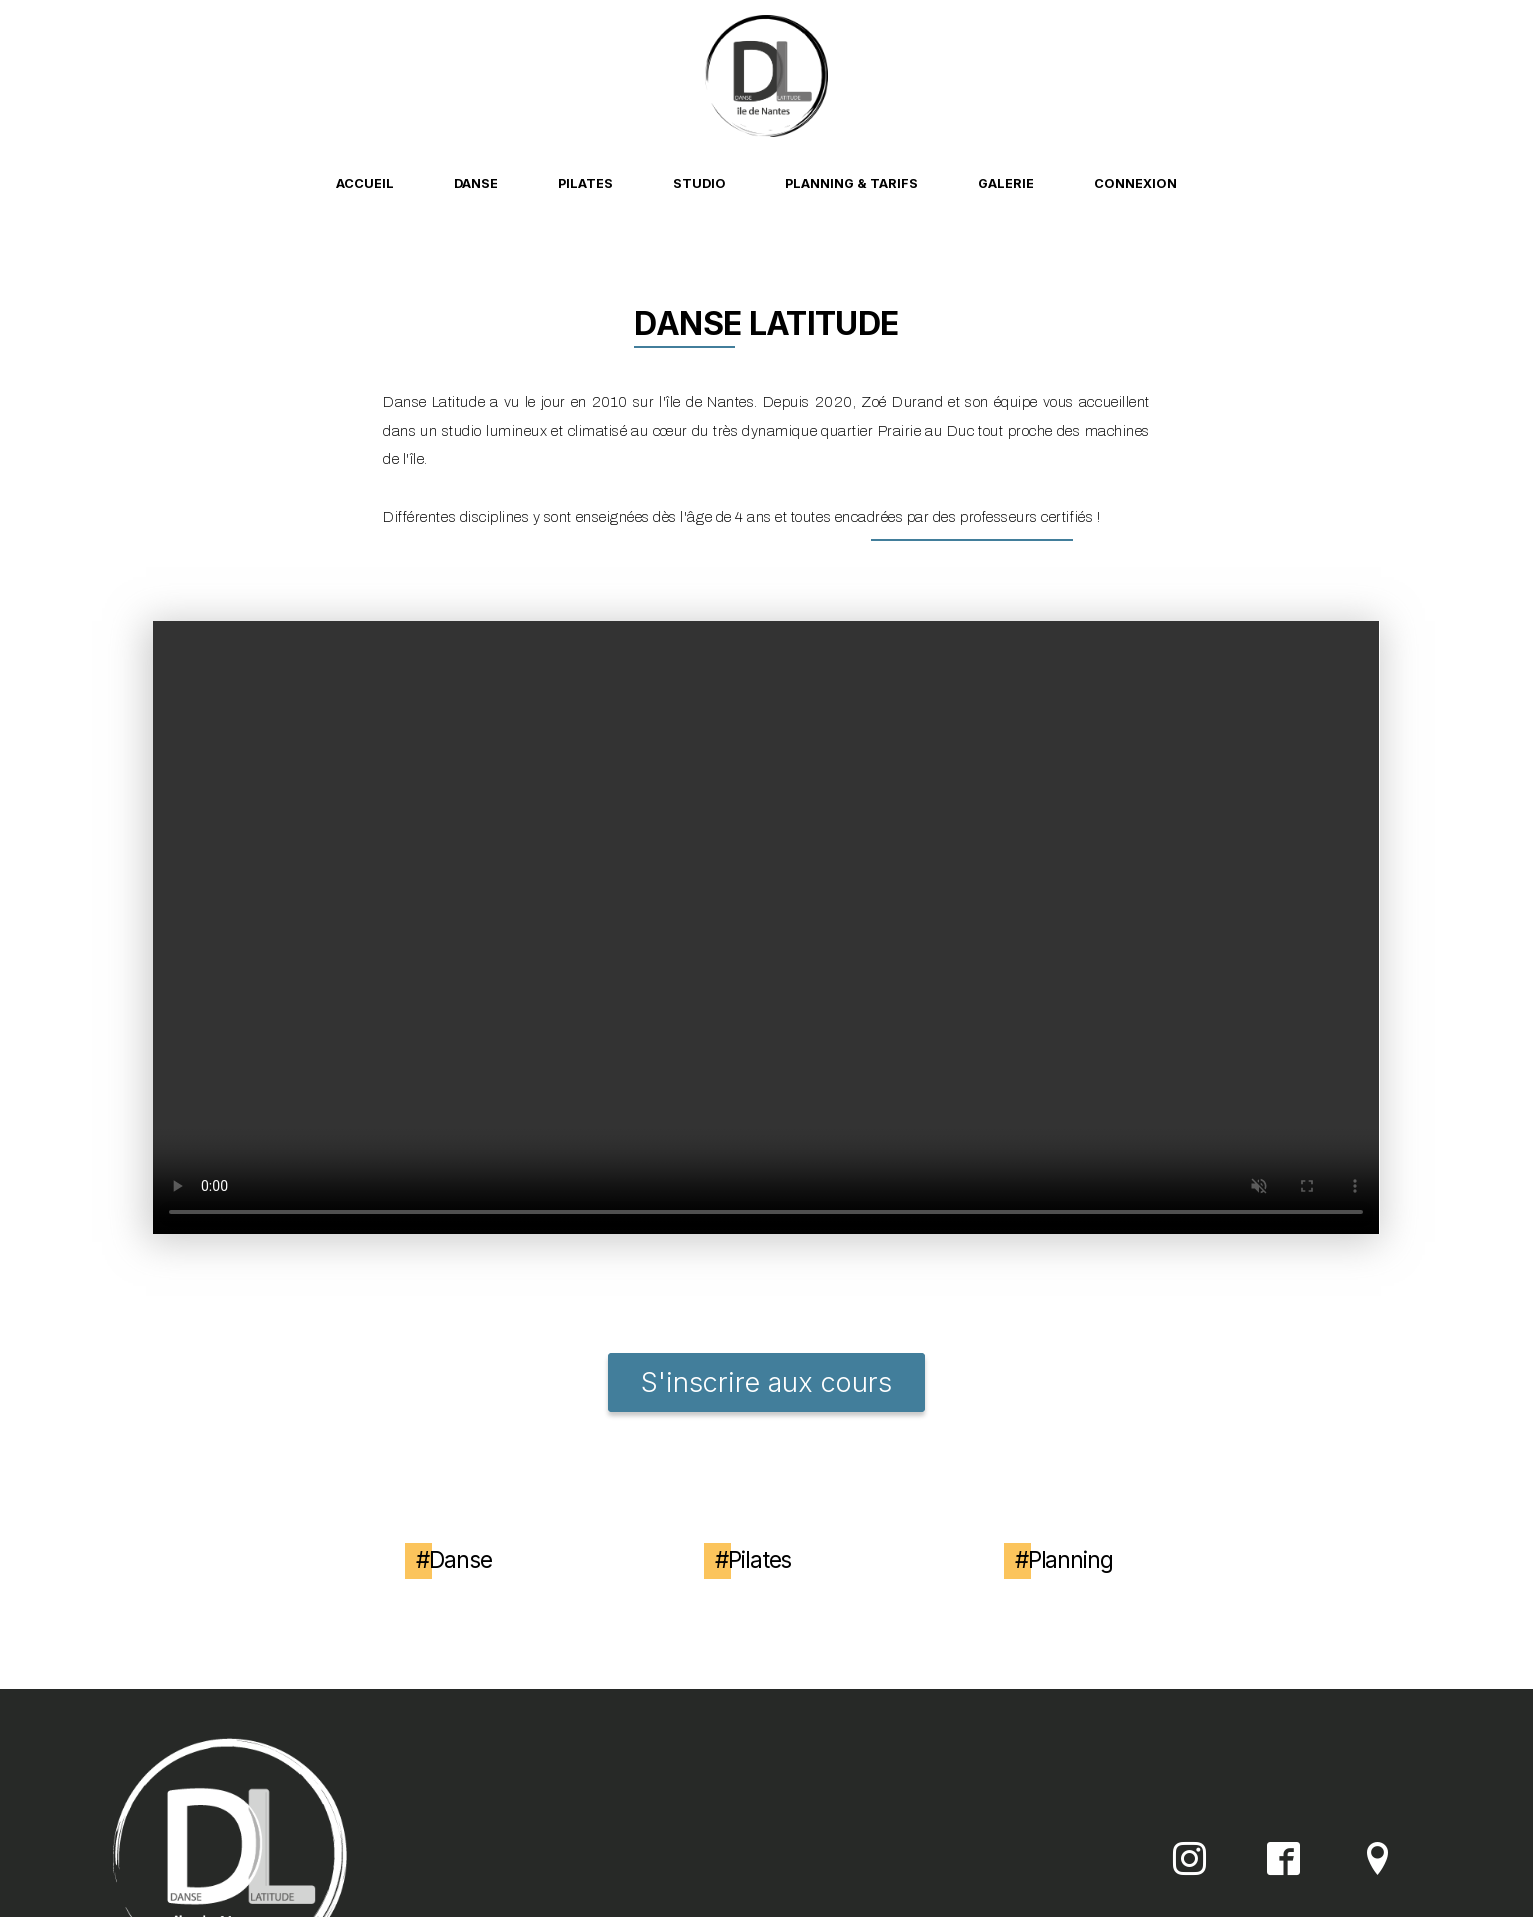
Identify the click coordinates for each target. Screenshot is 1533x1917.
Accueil (365, 183)
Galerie (1006, 183)
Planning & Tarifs (851, 183)
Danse (476, 183)
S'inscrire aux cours (766, 1382)
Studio (699, 183)
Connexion (1135, 183)
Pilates (585, 183)
